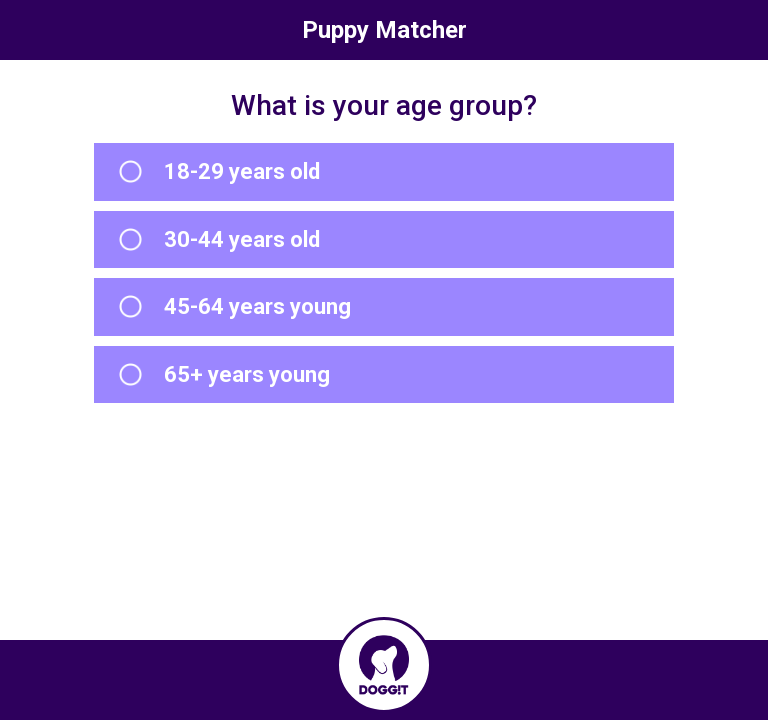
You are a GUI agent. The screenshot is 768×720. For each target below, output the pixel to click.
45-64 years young (257, 306)
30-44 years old (242, 239)
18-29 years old (242, 171)
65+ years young (247, 374)
